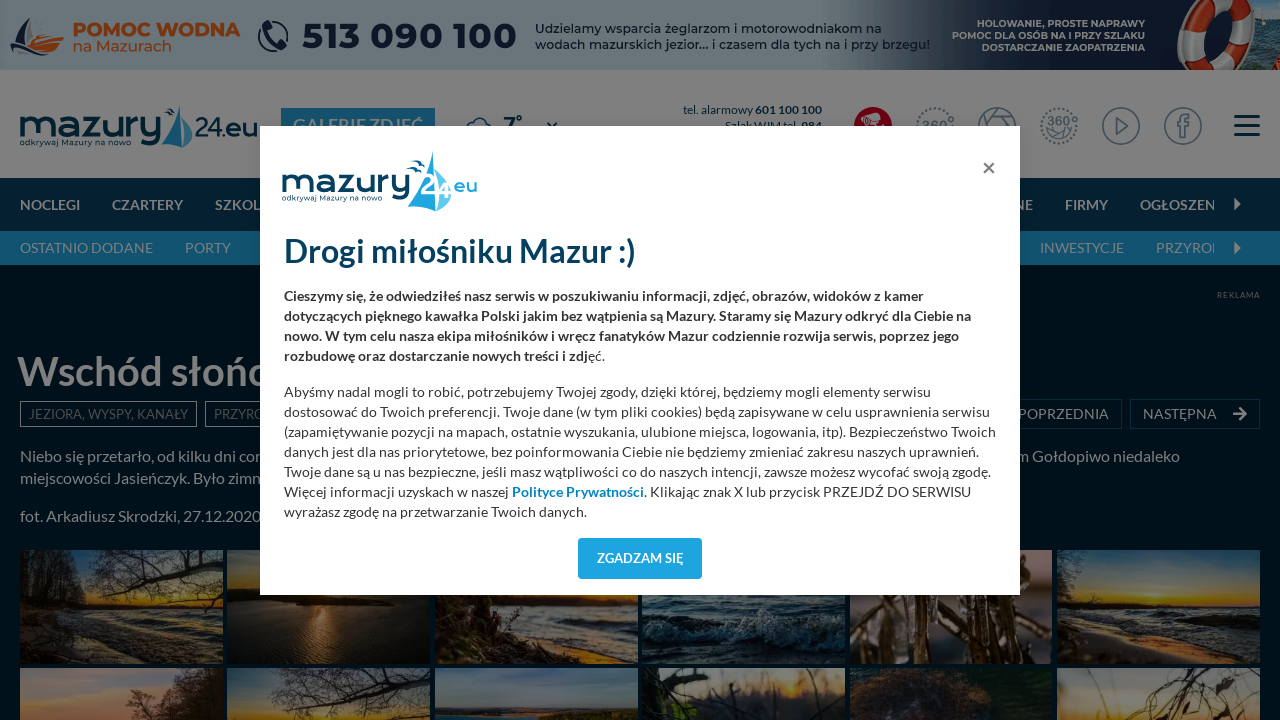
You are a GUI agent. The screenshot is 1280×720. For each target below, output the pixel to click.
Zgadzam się (640, 558)
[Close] (989, 167)
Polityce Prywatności (578, 492)
